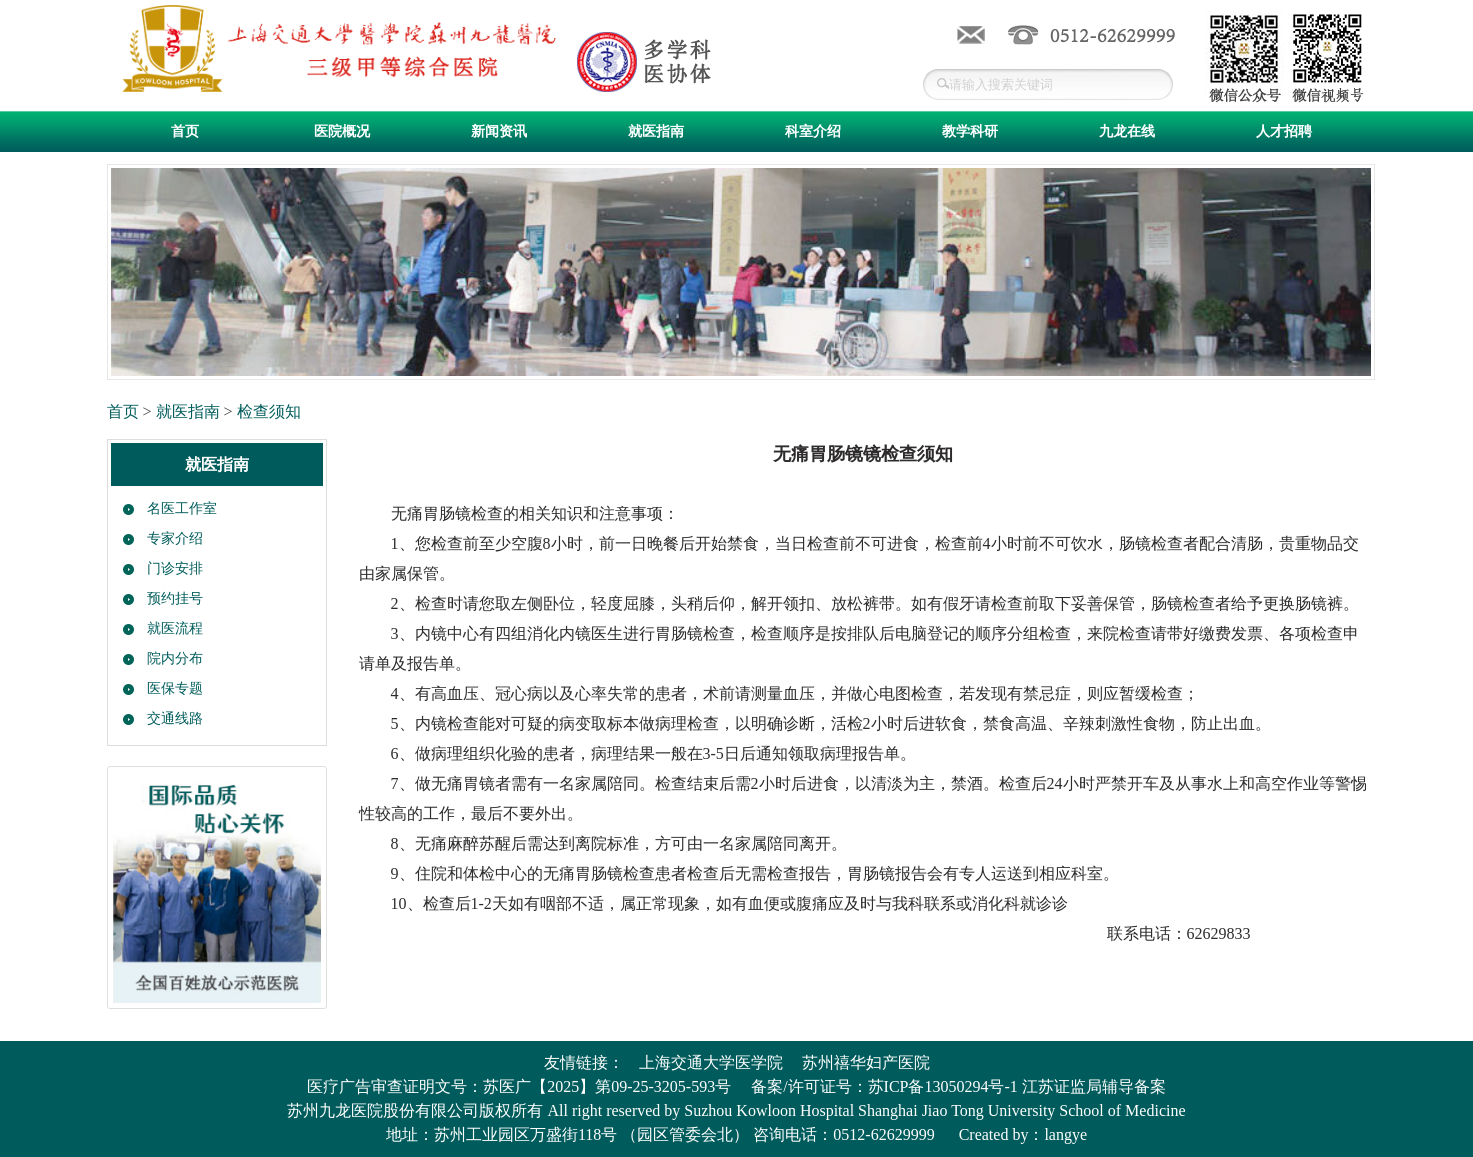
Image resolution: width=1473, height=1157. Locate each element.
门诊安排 (175, 568)
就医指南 (656, 131)
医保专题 (175, 688)
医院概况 (342, 131)
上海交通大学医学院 (711, 1062)
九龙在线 (1127, 131)
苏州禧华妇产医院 (866, 1062)
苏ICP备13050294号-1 (943, 1086)
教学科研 (970, 131)
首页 (185, 131)
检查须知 (269, 411)
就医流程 (175, 628)
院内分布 (175, 658)
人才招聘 (1284, 131)
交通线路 (175, 718)
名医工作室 (182, 508)
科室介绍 (813, 131)
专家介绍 (175, 538)
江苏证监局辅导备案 (1094, 1086)
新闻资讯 (499, 131)
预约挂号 (175, 598)
